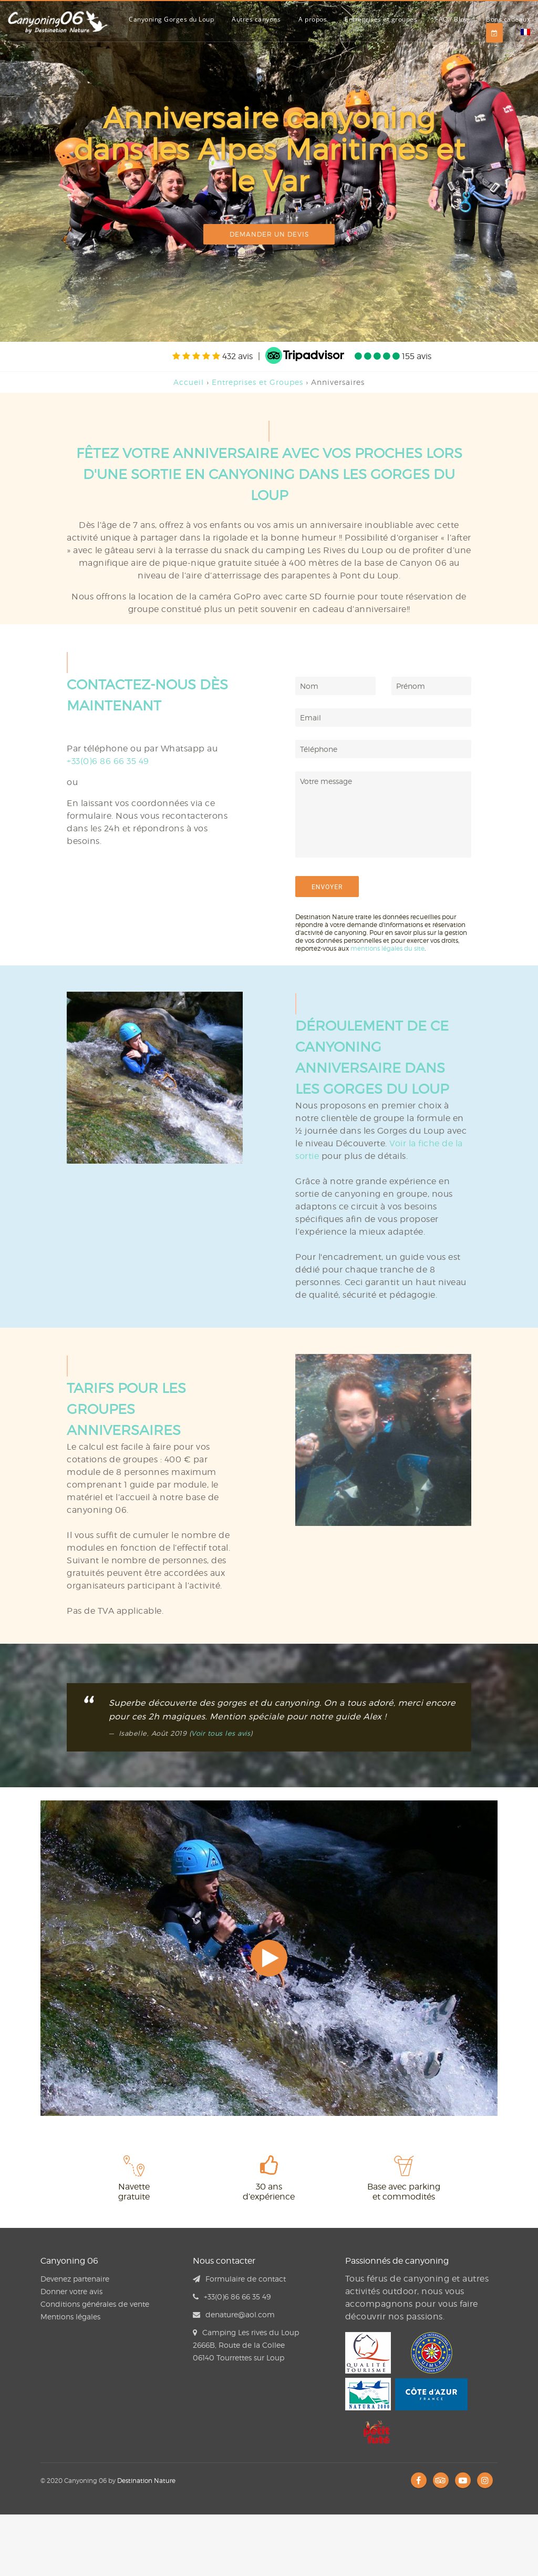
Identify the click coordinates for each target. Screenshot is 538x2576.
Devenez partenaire (74, 2278)
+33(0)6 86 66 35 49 (108, 761)
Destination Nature (146, 2481)
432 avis (212, 356)
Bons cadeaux (508, 19)
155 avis (393, 356)
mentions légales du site (387, 948)
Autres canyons (256, 19)
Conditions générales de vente (94, 2303)
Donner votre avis (71, 2291)
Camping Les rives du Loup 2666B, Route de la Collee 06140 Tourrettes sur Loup (246, 2345)
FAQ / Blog (451, 19)
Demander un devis (269, 234)
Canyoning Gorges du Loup (171, 19)
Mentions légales (70, 2316)
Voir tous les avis (220, 1733)
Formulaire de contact (239, 2278)
